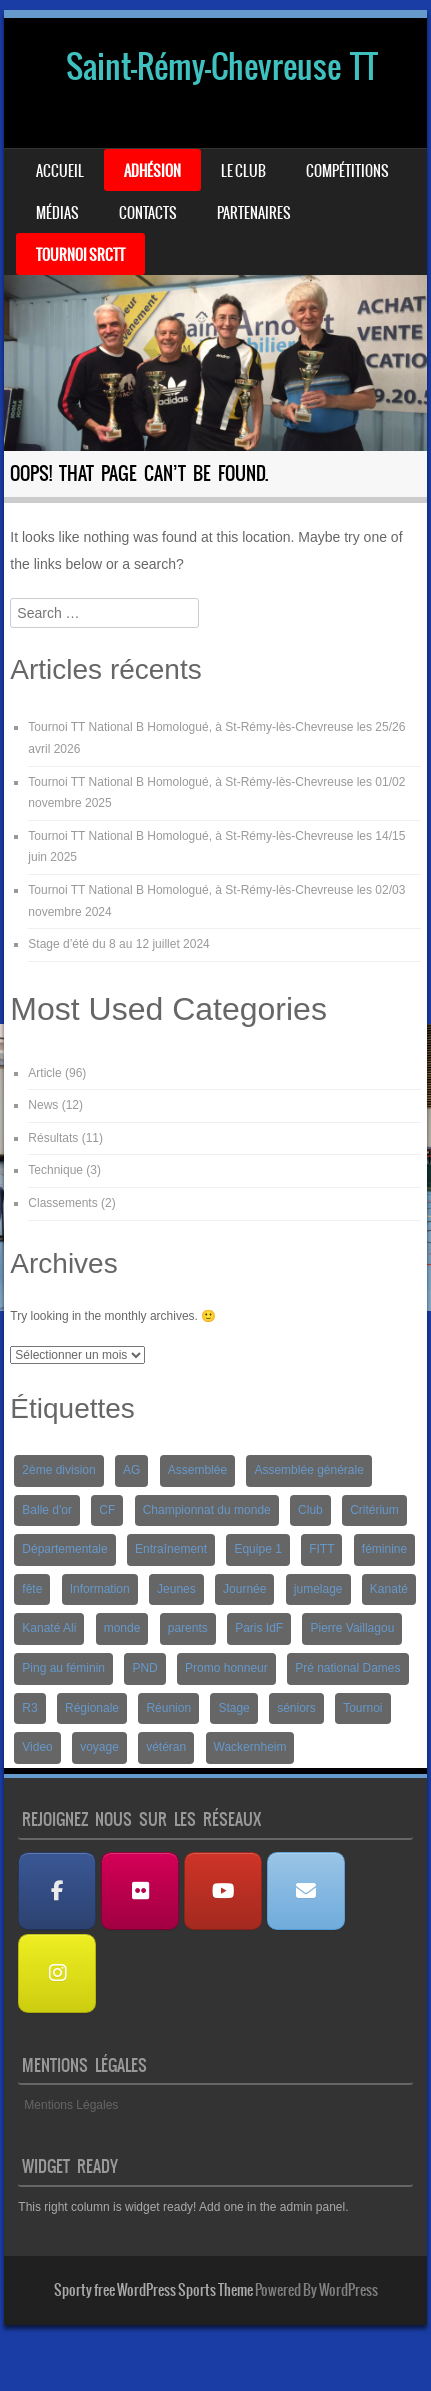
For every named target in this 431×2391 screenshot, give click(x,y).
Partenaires (254, 213)
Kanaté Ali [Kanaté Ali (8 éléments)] (49, 1628)
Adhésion (152, 171)
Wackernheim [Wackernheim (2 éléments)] (250, 1747)
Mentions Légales (71, 2105)
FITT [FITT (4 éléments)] (321, 1549)
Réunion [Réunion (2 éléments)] (168, 1708)
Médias (57, 213)
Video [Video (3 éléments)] (37, 1747)
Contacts (148, 213)
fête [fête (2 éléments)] (32, 1589)
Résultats (53, 1138)
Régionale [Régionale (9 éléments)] (92, 1708)
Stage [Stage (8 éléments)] (233, 1708)
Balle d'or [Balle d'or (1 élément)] (47, 1510)
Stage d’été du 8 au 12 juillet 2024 (118, 944)
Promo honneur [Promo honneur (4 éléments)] (226, 1668)
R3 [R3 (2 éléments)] (29, 1708)
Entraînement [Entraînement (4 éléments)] (171, 1549)
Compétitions (347, 171)
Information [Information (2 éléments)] (100, 1589)
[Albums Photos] (140, 1891)
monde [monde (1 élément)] (122, 1628)
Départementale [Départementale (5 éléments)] (64, 1549)
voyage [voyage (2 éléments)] (99, 1747)
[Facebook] (57, 1891)
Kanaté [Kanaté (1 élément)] (389, 1589)
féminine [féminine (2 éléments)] (384, 1549)
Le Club (243, 171)
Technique (55, 1170)
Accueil (60, 171)
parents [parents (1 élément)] (188, 1628)
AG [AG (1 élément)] (131, 1470)
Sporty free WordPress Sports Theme (153, 2290)
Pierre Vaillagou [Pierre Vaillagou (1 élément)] (352, 1628)
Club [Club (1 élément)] (310, 1510)
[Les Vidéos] (223, 1891)
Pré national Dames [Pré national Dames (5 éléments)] (347, 1668)
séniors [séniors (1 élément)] (296, 1708)
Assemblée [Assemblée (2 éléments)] (197, 1470)
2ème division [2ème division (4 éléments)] (58, 1470)
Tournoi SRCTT (80, 255)
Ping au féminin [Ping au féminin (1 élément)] (63, 1668)
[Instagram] (57, 1973)
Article (44, 1073)
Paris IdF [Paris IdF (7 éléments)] (259, 1628)
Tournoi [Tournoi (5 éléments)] (362, 1708)
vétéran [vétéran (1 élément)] (166, 1747)
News (43, 1105)
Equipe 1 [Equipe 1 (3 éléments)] (257, 1549)
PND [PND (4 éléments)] (144, 1668)
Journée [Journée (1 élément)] (244, 1589)
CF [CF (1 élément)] (107, 1510)
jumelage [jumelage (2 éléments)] (318, 1589)
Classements (62, 1203)
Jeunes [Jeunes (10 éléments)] (176, 1589)
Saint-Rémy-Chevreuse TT (222, 66)
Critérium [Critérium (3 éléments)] (374, 1510)
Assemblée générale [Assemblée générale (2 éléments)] (308, 1470)
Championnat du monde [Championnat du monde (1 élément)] (207, 1510)
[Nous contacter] (306, 1891)
